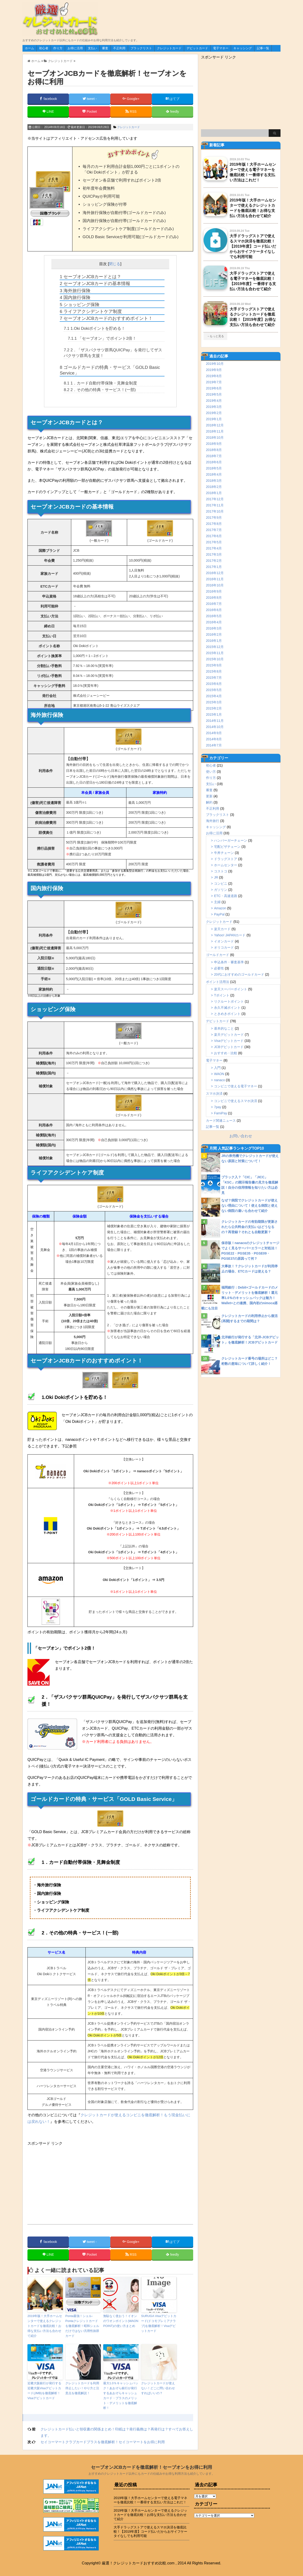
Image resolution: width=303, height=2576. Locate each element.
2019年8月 (214, 376)
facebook (48, 99)
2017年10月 (215, 511)
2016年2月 (214, 634)
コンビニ (220, 883)
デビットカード (197, 48)
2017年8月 (214, 524)
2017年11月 (215, 505)
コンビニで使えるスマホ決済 (235, 1101)
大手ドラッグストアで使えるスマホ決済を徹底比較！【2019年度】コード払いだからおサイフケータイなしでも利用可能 (253, 246)
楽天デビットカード (229, 1034)
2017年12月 (215, 499)
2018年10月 (215, 437)
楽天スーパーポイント (230, 989)
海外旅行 (212, 821)
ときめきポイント (227, 1014)
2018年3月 (214, 480)
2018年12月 (215, 425)
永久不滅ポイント (227, 1007)
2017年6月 (214, 536)
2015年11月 (215, 653)
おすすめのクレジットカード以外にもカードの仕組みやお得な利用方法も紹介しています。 (152, 2473)
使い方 (211, 771)
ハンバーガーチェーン (230, 840)
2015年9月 (214, 665)
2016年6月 (214, 610)
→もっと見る (215, 336)
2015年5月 (214, 690)
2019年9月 (214, 370)
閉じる (114, 264)
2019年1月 (214, 419)
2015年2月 (214, 708)
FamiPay (220, 1113)
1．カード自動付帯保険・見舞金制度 (100, 383)
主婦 (217, 902)
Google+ (131, 99)
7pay (217, 1107)
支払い (92, 48)
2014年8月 (214, 739)
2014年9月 (214, 733)
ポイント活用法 (217, 982)
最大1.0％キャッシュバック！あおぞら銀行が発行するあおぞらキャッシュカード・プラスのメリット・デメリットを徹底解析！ (120, 2395)
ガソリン (220, 890)
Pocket (89, 111)
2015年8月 (214, 671)
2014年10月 (215, 727)
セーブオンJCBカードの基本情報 (95, 283)
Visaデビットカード (229, 1041)
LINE (48, 111)
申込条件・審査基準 (229, 962)
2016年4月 (214, 622)
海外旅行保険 (75, 290)
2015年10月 (215, 659)
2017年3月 (214, 554)
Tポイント (221, 995)
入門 (217, 1068)
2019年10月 (215, 364)
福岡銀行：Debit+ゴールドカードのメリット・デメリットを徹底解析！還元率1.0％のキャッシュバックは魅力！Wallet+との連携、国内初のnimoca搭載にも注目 (239, 1298)
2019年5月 (214, 394)
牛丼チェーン (224, 853)
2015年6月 (214, 684)
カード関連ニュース (221, 1120)
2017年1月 (214, 567)
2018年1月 (214, 493)
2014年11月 (215, 721)
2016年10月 (215, 585)
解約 (209, 802)
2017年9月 (214, 517)
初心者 (43, 48)
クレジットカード (169, 48)
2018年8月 (214, 450)
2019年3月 (214, 407)
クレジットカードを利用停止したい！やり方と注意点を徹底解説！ (82, 2388)
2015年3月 (214, 702)
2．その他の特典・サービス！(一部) (100, 390)
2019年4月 (214, 400)
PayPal (219, 914)
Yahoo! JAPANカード (229, 935)
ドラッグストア (225, 859)
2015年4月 (214, 696)
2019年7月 (214, 382)
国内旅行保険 (75, 297)
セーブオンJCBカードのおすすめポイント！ (106, 318)
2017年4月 (214, 548)
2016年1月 (214, 641)
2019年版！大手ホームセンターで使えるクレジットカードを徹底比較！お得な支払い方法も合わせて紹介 (44, 2325)
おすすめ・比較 (225, 1053)
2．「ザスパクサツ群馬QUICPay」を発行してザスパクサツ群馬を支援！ (113, 353)
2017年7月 (214, 530)
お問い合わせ (240, 1136)
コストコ (220, 871)
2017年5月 (214, 542)
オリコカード (224, 947)
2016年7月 (214, 604)
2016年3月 (214, 628)
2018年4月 (214, 474)
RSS (131, 111)
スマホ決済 (214, 1093)
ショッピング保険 (79, 304)
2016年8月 (214, 597)
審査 (105, 48)
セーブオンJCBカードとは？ (90, 276)
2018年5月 (214, 468)
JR (216, 877)
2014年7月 (214, 745)
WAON (219, 1074)
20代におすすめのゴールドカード (239, 974)
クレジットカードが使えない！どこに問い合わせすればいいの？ (158, 2388)
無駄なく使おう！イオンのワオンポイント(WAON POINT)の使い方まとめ (120, 2321)
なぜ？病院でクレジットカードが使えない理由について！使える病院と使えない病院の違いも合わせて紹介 (249, 1205)
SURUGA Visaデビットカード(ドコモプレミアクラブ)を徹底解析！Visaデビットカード (158, 2323)
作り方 (57, 48)
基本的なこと (224, 1028)
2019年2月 (214, 413)
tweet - (90, 99)
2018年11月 (215, 431)
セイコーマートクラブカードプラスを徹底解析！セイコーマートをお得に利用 (102, 2442)
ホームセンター (225, 865)
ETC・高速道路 (225, 896)
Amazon (220, 908)
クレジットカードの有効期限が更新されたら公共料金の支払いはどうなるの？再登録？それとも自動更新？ (249, 1227)
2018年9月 (214, 444)
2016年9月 (214, 591)
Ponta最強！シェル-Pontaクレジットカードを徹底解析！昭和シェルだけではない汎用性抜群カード (82, 2325)
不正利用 (119, 48)
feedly (172, 111)
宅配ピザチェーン (227, 846)
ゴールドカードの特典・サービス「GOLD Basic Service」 (110, 370)
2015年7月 (214, 677)
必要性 (219, 968)
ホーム (29, 48)
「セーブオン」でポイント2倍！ (102, 338)
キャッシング (242, 48)
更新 (209, 796)
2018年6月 (214, 462)
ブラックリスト (141, 48)
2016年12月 (215, 573)
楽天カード (222, 929)
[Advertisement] (70, 2181)
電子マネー (220, 48)
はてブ (172, 99)
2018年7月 (214, 456)
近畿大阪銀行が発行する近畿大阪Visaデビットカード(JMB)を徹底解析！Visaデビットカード (44, 2390)
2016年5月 (214, 616)
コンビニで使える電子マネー (235, 1086)
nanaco (219, 1080)
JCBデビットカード (228, 1047)
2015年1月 (214, 714)
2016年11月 (215, 579)
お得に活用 (75, 48)
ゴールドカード (217, 955)
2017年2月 (214, 561)
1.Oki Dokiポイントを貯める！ (94, 328)
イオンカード (224, 941)
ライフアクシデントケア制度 (91, 311)
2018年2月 (214, 487)
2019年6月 (214, 388)
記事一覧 (263, 48)
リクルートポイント (229, 1001)
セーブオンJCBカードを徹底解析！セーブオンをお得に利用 (151, 2467)
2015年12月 (215, 647)
